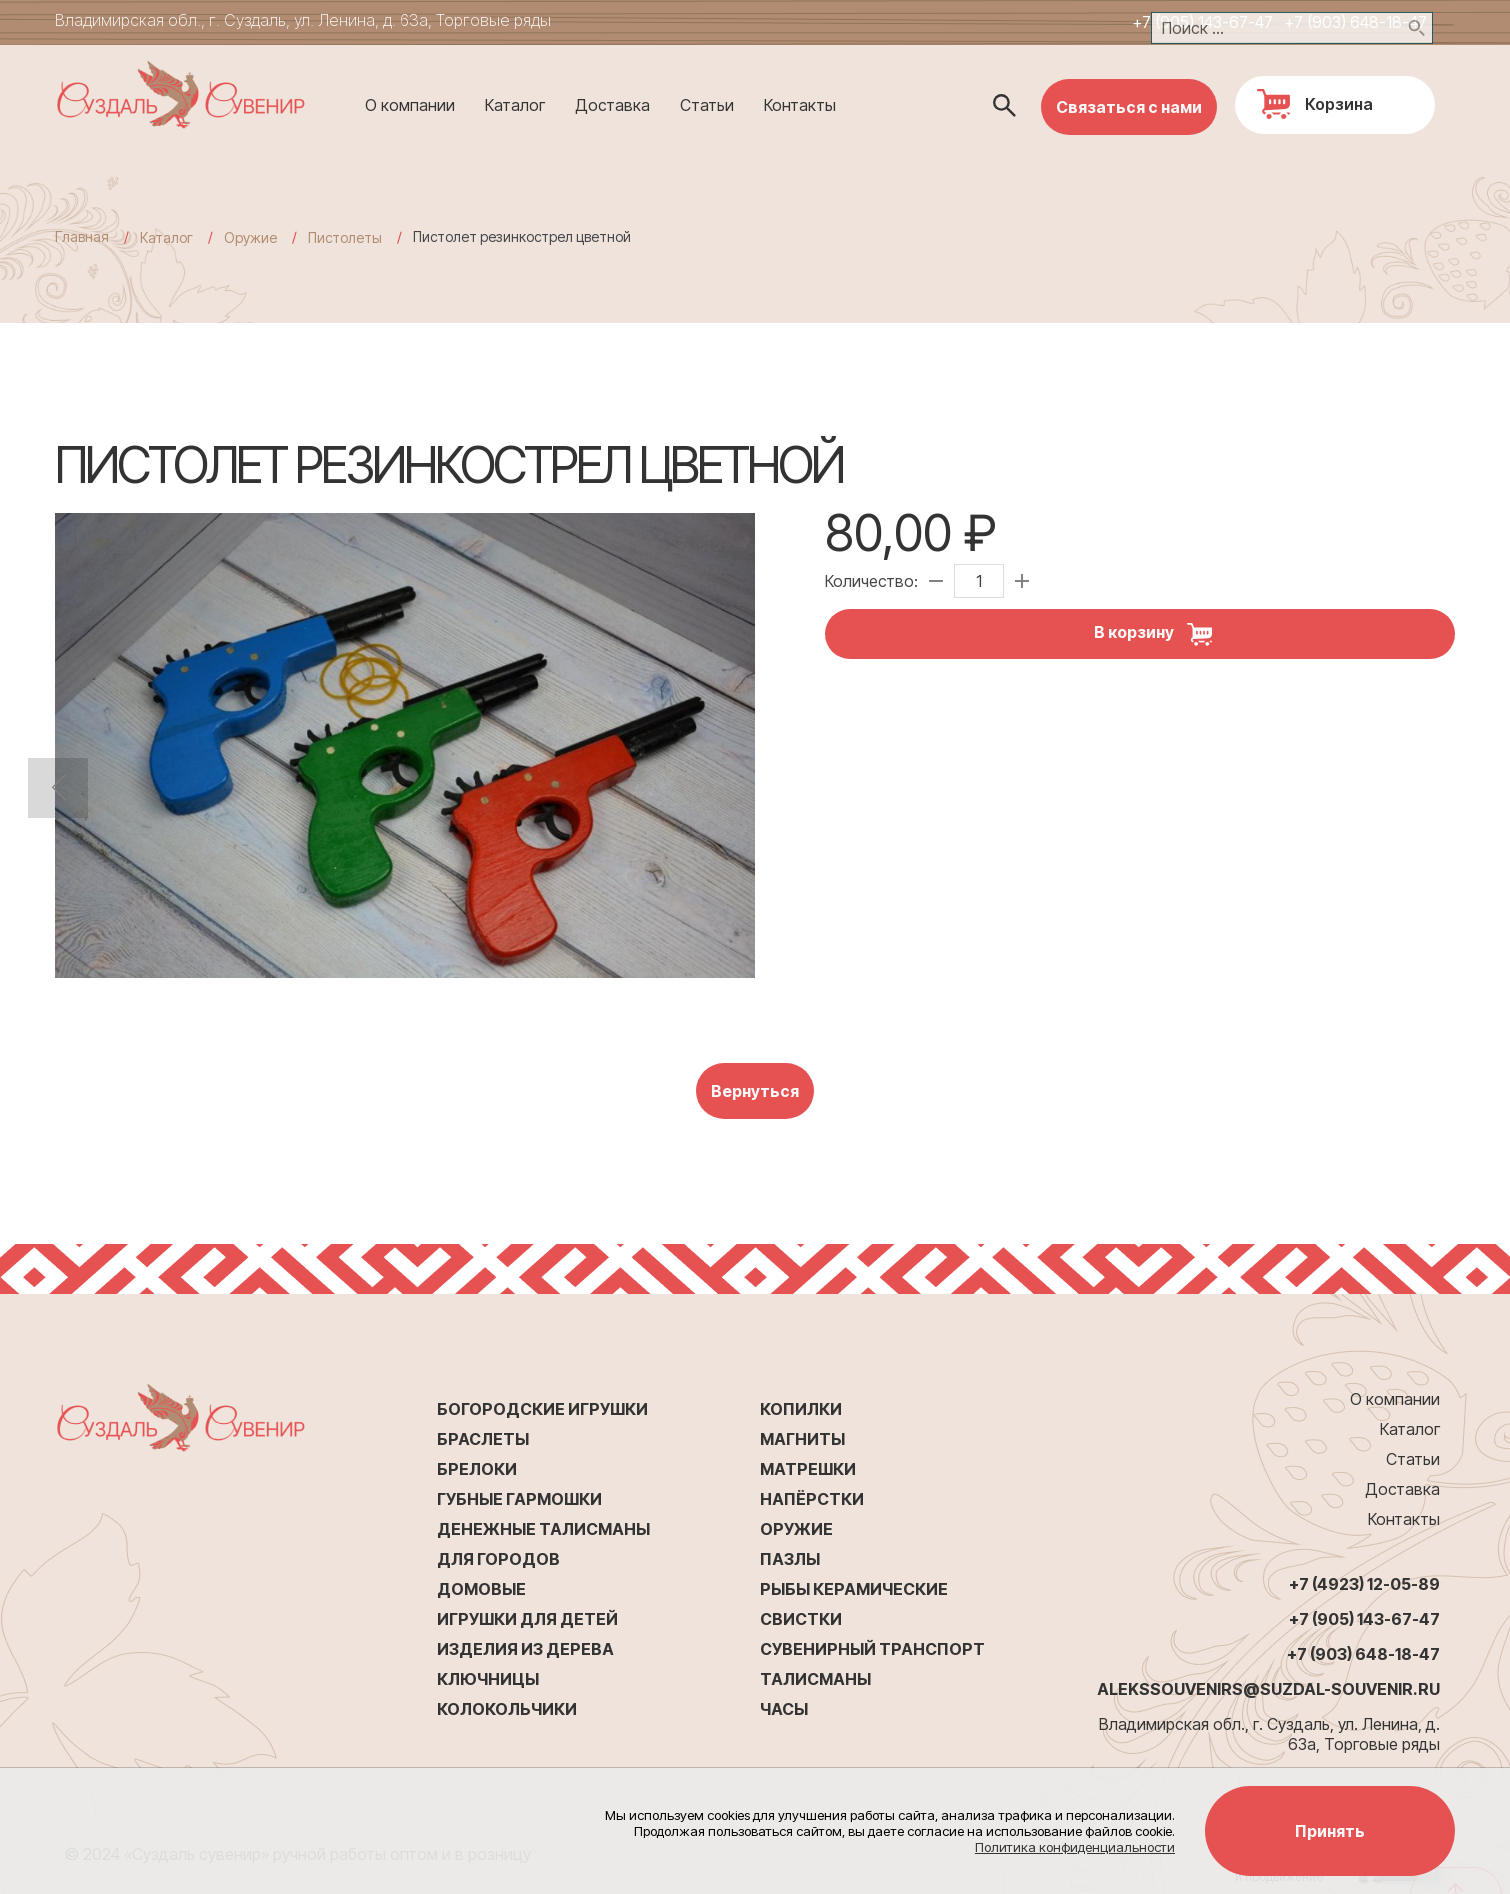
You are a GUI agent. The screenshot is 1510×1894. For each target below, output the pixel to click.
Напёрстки (812, 1499)
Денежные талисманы (543, 1529)
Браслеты (483, 1439)
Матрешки (808, 1469)
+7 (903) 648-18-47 (1355, 22)
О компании (410, 105)
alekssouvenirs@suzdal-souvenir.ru (1268, 1689)
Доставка (612, 105)
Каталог (515, 105)
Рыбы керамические (854, 1589)
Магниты (802, 1439)
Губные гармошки (519, 1499)
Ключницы (488, 1679)
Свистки (801, 1619)
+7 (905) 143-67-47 (1202, 22)
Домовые (481, 1589)
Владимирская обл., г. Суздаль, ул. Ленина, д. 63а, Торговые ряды (303, 20)
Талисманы (815, 1679)
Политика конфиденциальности (1075, 1847)
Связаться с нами (1129, 107)
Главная (82, 236)
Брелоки (477, 1469)
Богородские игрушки (542, 1409)
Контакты (800, 105)
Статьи (707, 105)
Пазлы (790, 1559)
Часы (784, 1709)
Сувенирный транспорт (872, 1649)
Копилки (801, 1409)
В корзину (1160, 634)
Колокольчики (507, 1709)
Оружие (796, 1529)
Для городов (498, 1559)
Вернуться (755, 1091)
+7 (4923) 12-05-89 (1364, 1584)
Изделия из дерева (525, 1649)
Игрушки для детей (527, 1619)
